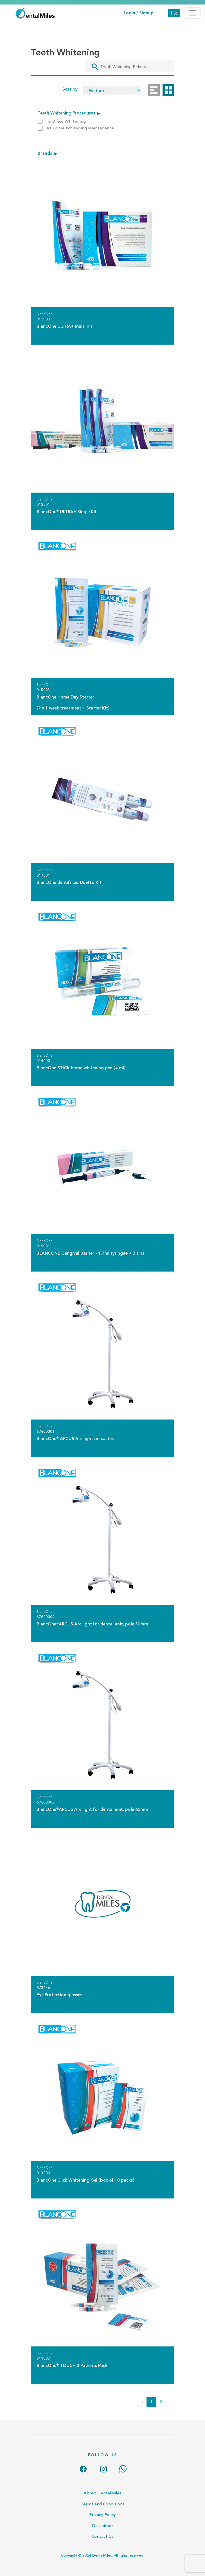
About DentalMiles (102, 2493)
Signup (146, 12)
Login (129, 12)
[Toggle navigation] (193, 13)
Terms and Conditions (103, 2504)
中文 (174, 12)
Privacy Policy (102, 2514)
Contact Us (102, 2536)
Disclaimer (102, 2525)
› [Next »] (170, 2401)
